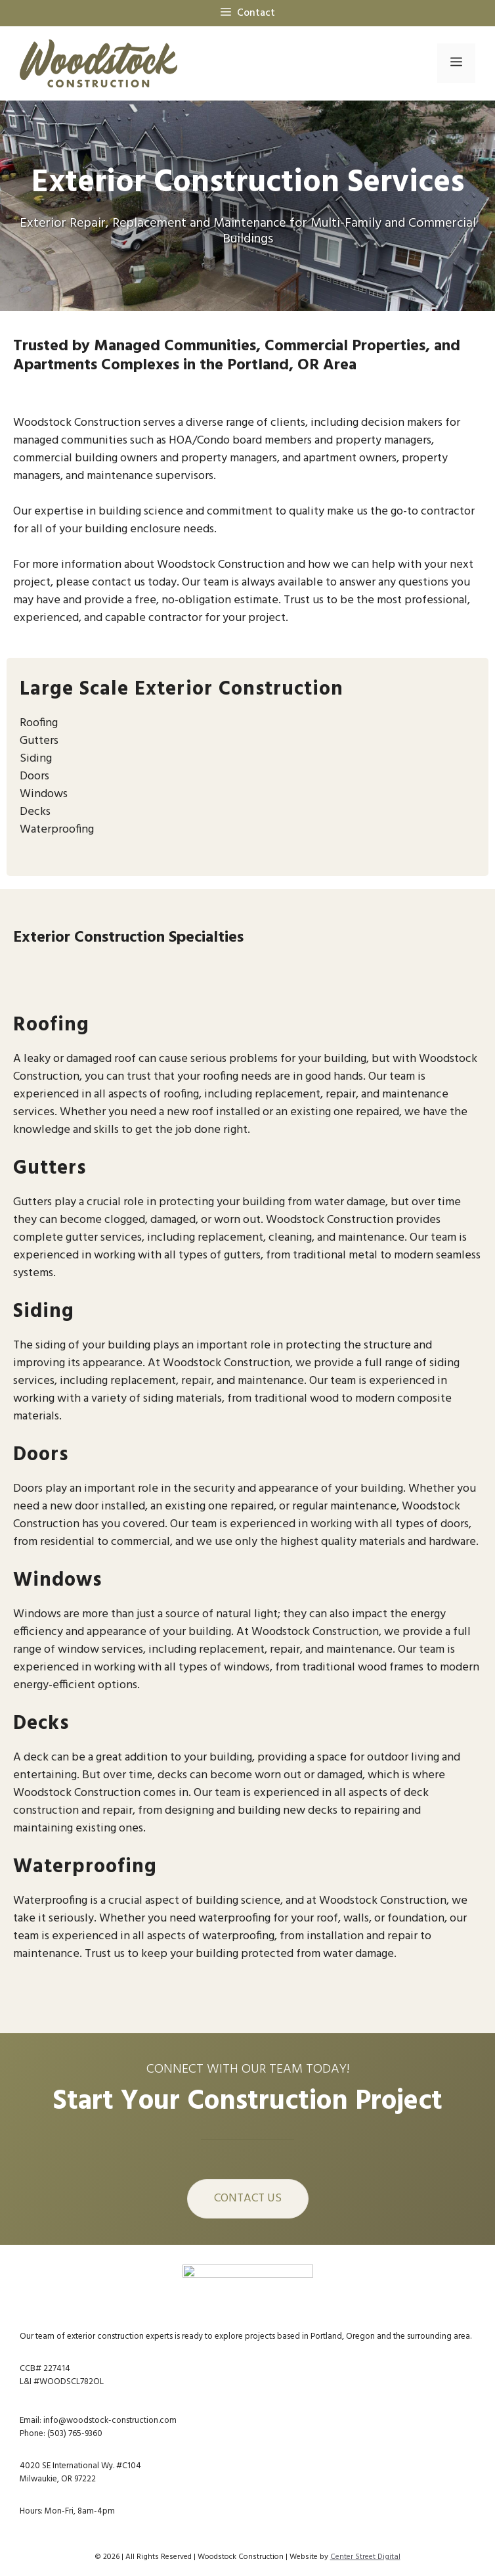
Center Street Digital (365, 2557)
